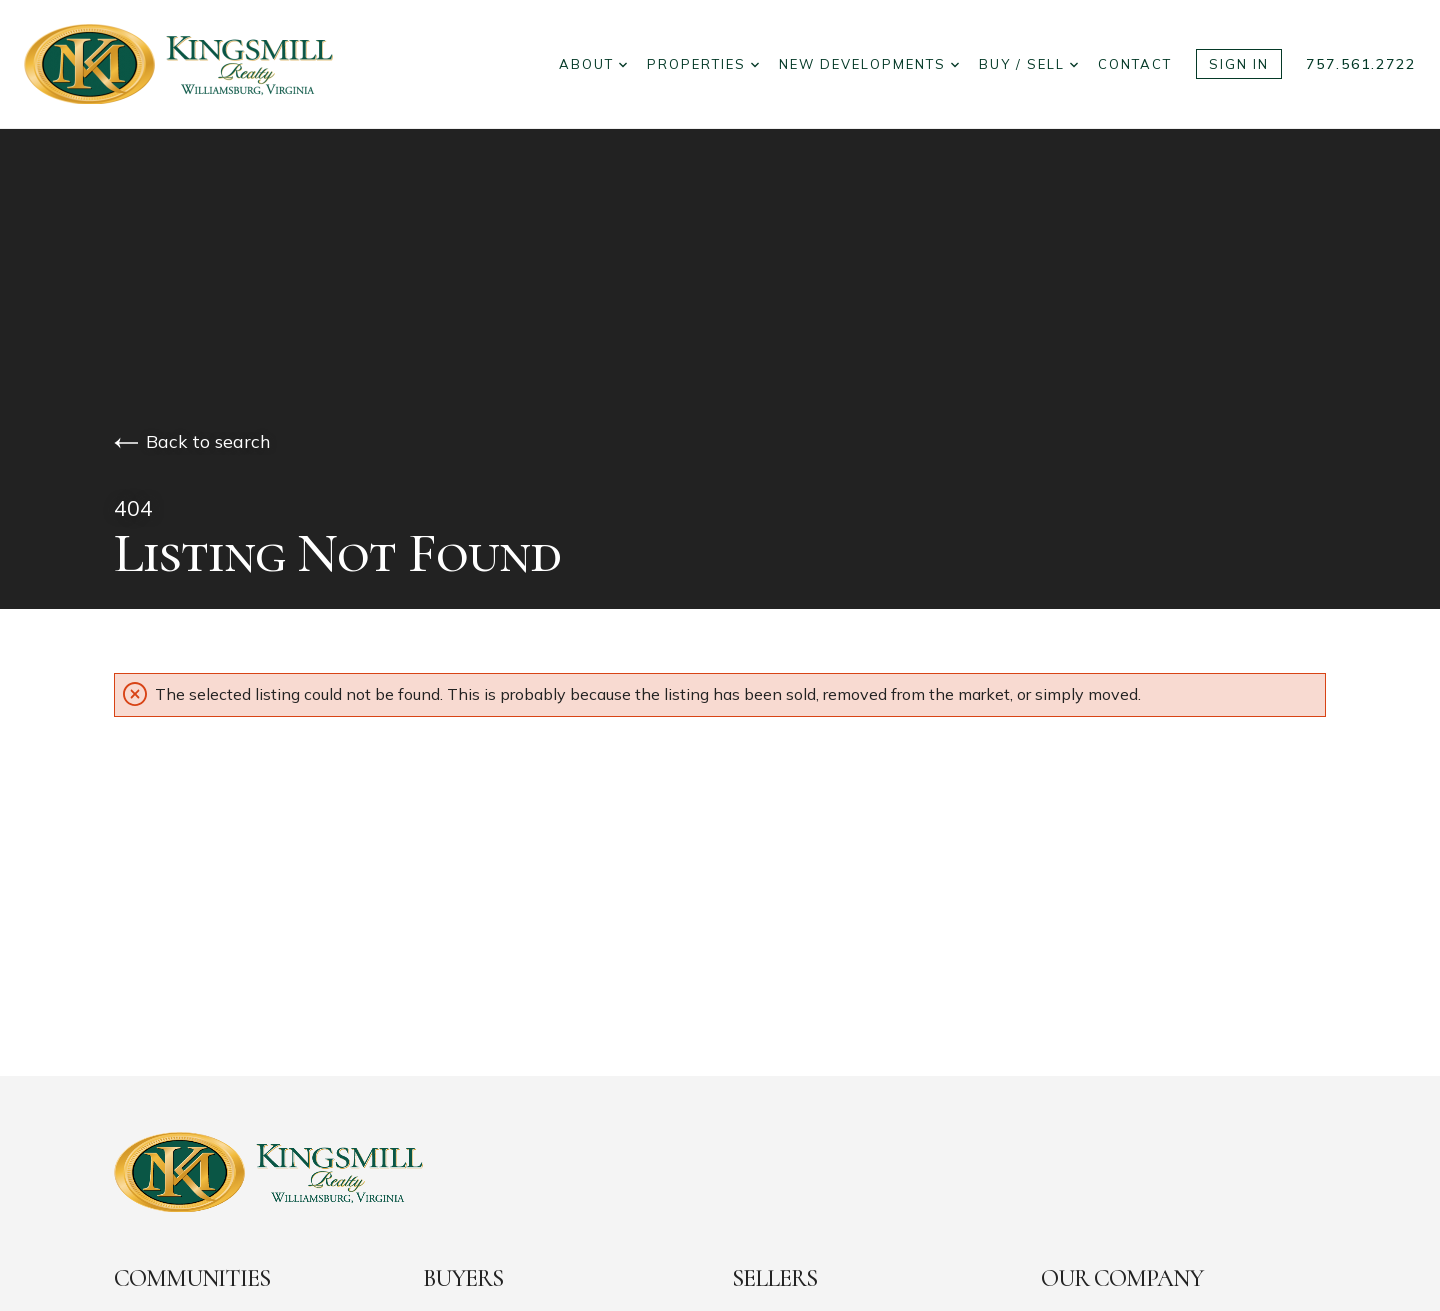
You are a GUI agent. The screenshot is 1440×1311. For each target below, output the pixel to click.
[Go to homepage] (198, 64)
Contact (1135, 64)
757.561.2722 (1361, 64)
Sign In (1239, 64)
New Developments (869, 64)
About (593, 64)
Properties (703, 64)
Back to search (192, 441)
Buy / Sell (1028, 64)
